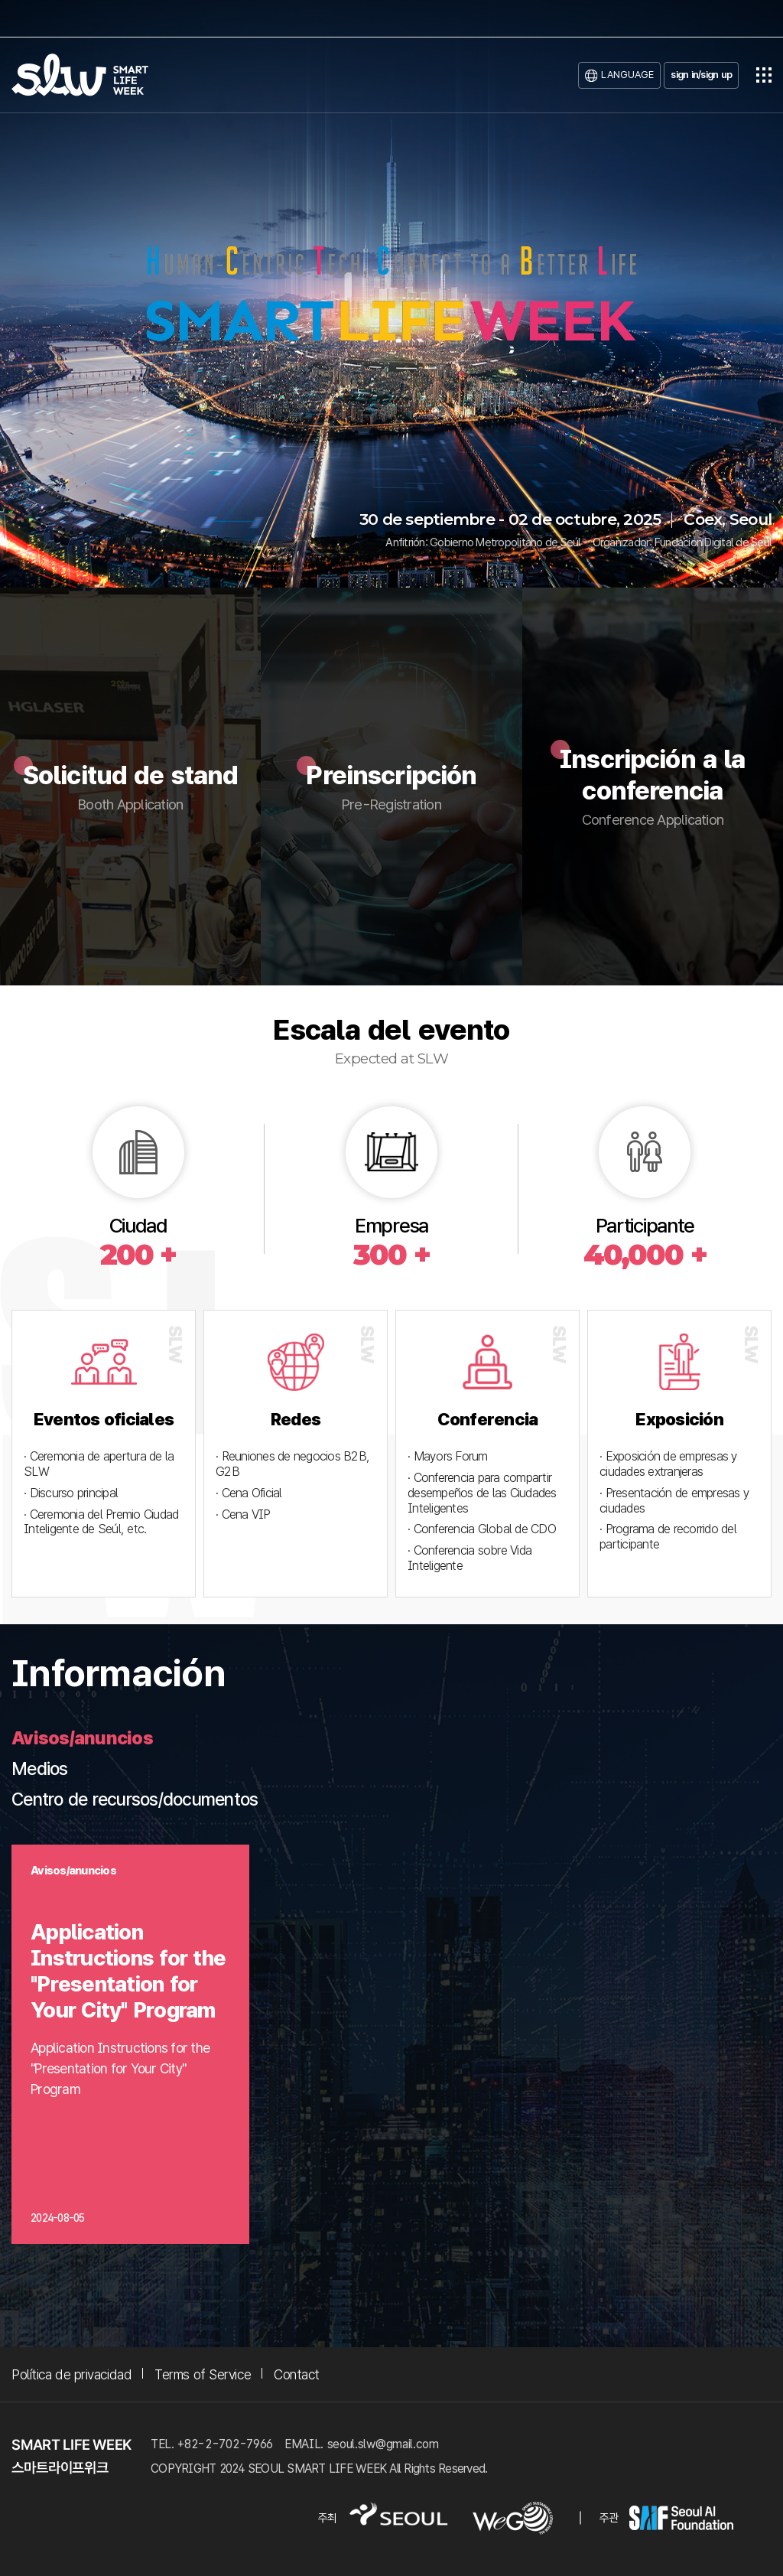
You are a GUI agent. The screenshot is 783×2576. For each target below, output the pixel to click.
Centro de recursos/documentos (134, 1799)
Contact (297, 2374)
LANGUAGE (627, 74)
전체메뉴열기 (764, 75)
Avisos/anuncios (82, 1738)
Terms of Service (202, 2374)
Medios (39, 1769)
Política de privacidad (71, 2374)
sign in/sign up (701, 74)
